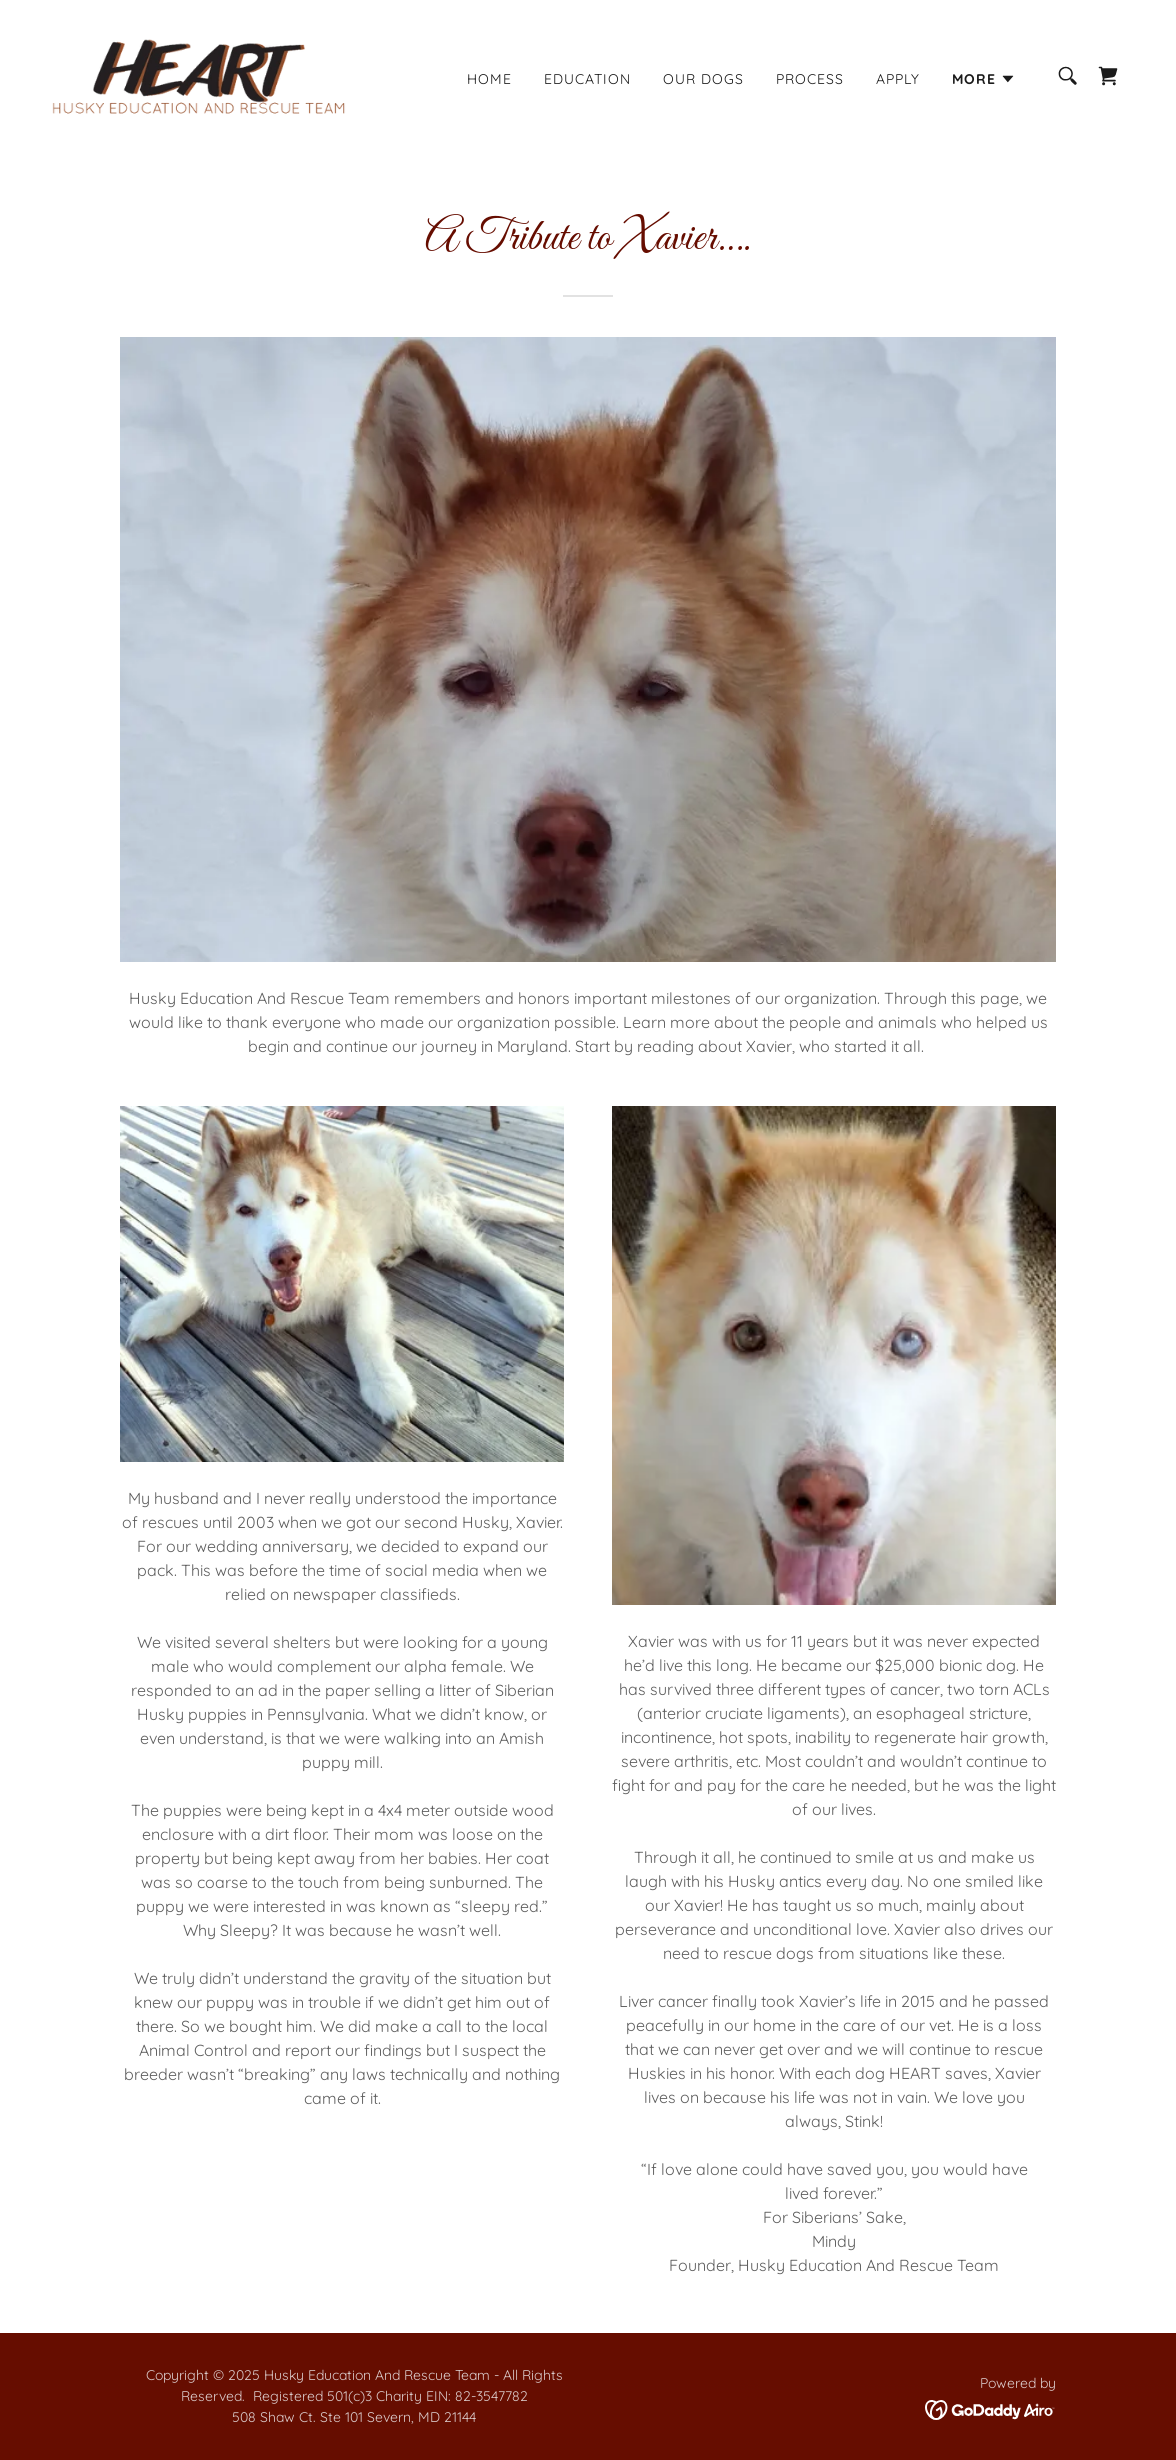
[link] (199, 74)
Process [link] (810, 79)
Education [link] (587, 79)
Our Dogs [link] (703, 79)
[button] (984, 79)
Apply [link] (898, 79)
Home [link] (489, 79)
